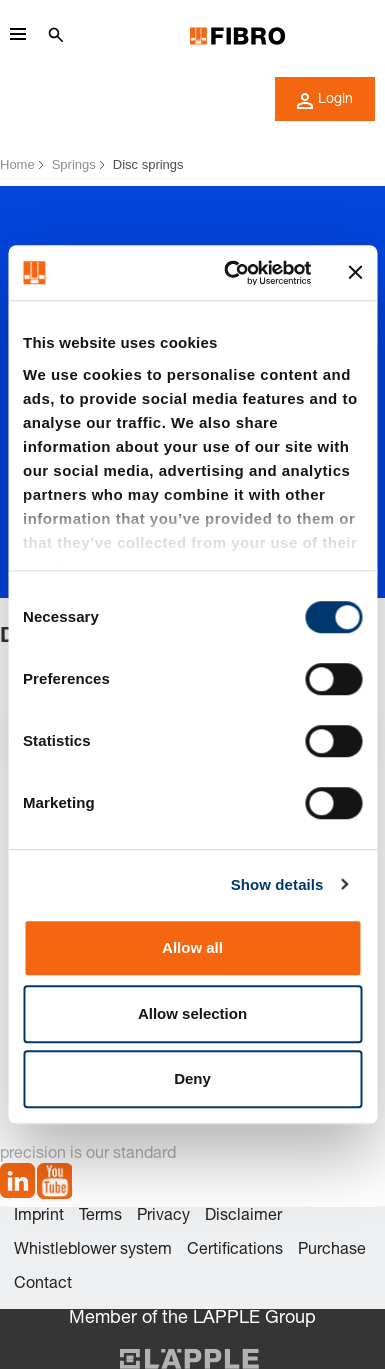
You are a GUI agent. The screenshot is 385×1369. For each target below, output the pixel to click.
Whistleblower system (93, 1251)
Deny (192, 1078)
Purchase (332, 1251)
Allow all (192, 947)
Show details (277, 884)
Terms (100, 1217)
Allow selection (192, 1013)
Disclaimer (243, 1217)
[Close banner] (355, 273)
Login (325, 101)
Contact (43, 1285)
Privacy (163, 1217)
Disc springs (148, 164)
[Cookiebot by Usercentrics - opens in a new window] (232, 273)
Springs (74, 164)
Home (17, 164)
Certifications (235, 1251)
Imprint (39, 1217)
